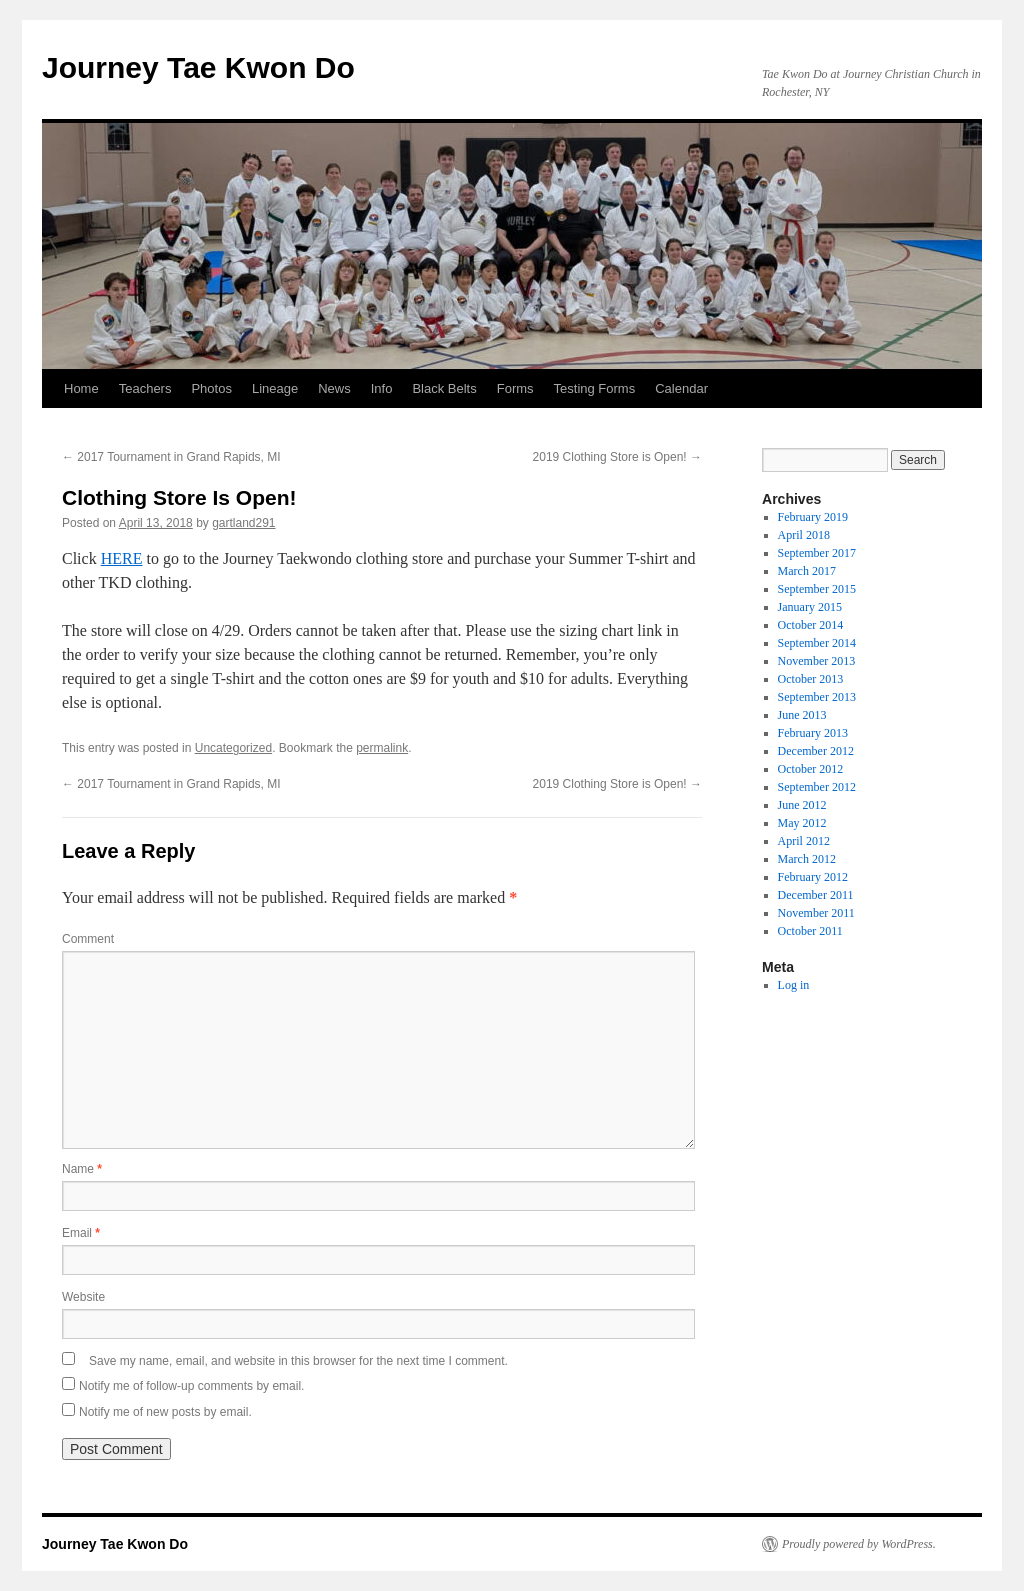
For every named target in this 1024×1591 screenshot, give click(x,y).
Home (81, 388)
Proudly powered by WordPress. (859, 1544)
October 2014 (811, 625)
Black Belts (444, 388)
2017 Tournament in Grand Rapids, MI (171, 457)
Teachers (145, 388)
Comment (88, 939)
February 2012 (813, 877)
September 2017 (817, 553)
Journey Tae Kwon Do (198, 67)
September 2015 (817, 589)
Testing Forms (595, 388)
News (334, 388)
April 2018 (804, 535)
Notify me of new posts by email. (165, 1412)
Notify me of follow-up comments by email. (191, 1386)
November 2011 (816, 913)
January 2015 (810, 607)
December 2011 (816, 895)
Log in (794, 985)
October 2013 (811, 679)
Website (83, 1297)
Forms (515, 388)
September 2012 (817, 787)
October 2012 (811, 769)
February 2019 (813, 517)
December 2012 (816, 751)
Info (382, 388)
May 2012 (802, 823)
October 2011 (810, 931)
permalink (382, 748)
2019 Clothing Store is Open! (617, 457)
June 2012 (802, 805)
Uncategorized (233, 748)
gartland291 (243, 523)
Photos (211, 388)
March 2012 (807, 859)
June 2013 (802, 715)
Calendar (681, 388)
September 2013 (817, 697)
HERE (122, 558)
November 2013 (817, 661)
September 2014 (817, 643)
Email (81, 1233)
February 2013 (813, 733)
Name (82, 1169)
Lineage (275, 388)
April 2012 (804, 841)
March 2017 (807, 571)
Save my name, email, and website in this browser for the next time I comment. (298, 1361)
